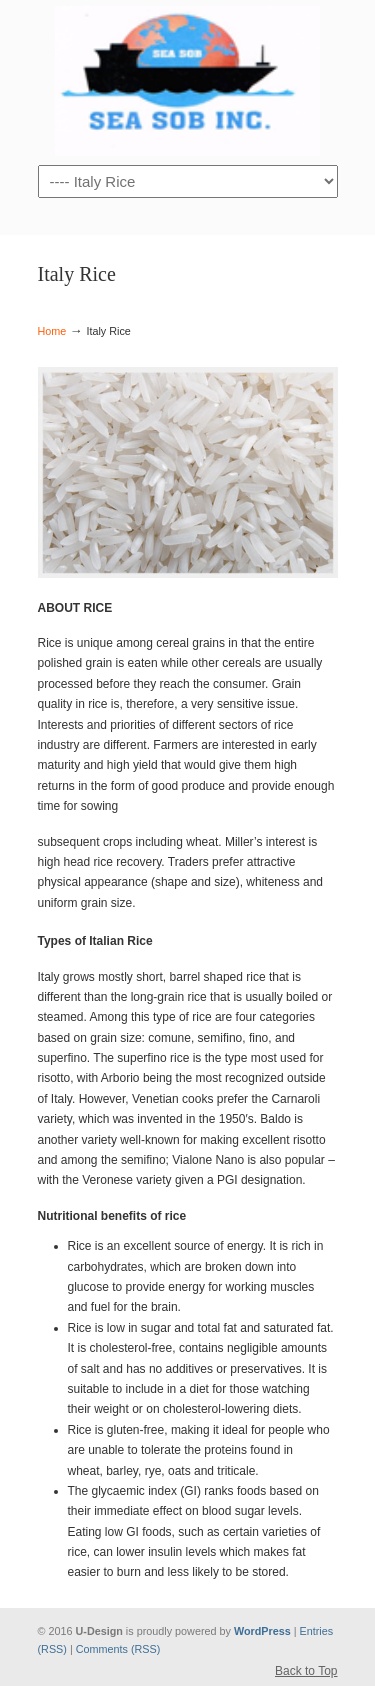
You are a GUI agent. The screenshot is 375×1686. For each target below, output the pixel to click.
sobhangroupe (188, 81)
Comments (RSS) (118, 1649)
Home (52, 331)
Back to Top (306, 1671)
